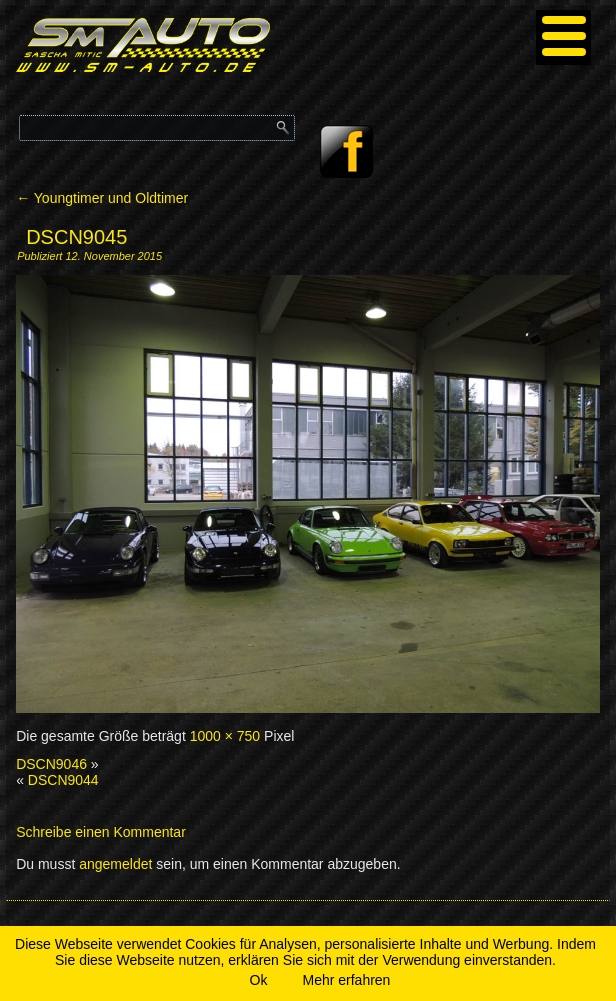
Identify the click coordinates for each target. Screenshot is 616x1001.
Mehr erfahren (346, 980)
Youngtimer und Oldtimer (102, 198)
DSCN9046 (51, 764)
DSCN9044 (63, 780)
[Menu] (563, 37)
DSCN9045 (76, 237)
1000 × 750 (225, 736)
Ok (259, 980)
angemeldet (115, 864)
